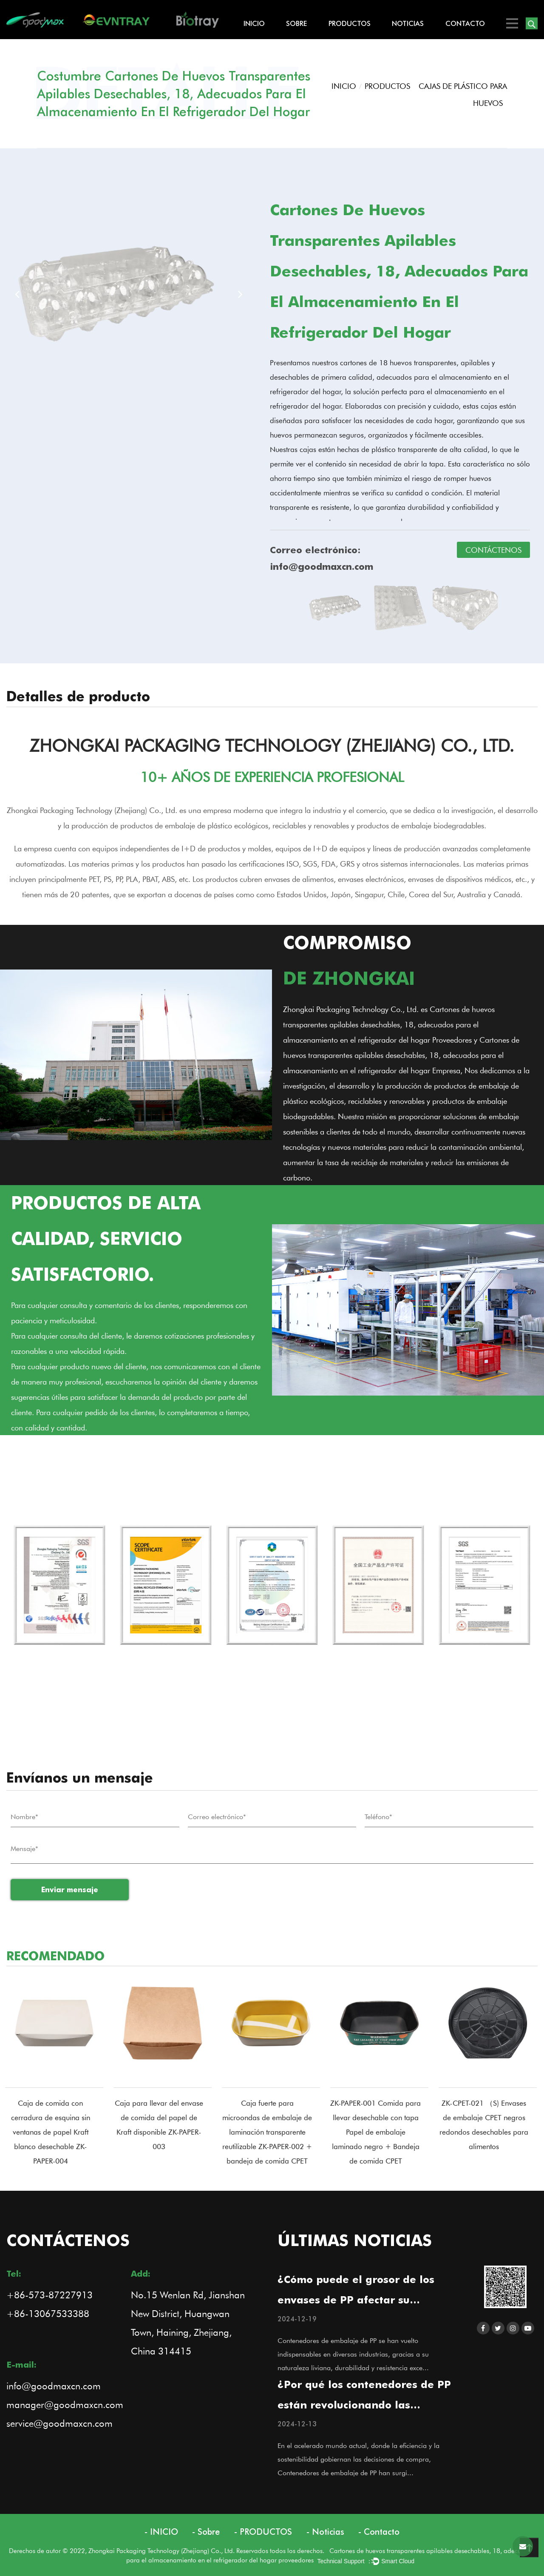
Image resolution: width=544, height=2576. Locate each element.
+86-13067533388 (47, 2313)
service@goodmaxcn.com (59, 2423)
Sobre (296, 23)
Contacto (465, 23)
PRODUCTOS (350, 23)
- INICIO (161, 2532)
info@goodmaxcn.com (53, 2386)
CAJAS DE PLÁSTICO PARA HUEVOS (463, 94)
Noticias (408, 23)
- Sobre (206, 2532)
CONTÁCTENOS (493, 550)
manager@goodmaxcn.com (64, 2404)
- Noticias (325, 2532)
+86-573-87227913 (49, 2295)
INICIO (254, 23)
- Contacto (379, 2532)
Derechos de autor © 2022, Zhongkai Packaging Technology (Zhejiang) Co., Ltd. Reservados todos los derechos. (169, 2550)
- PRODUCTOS (263, 2532)
